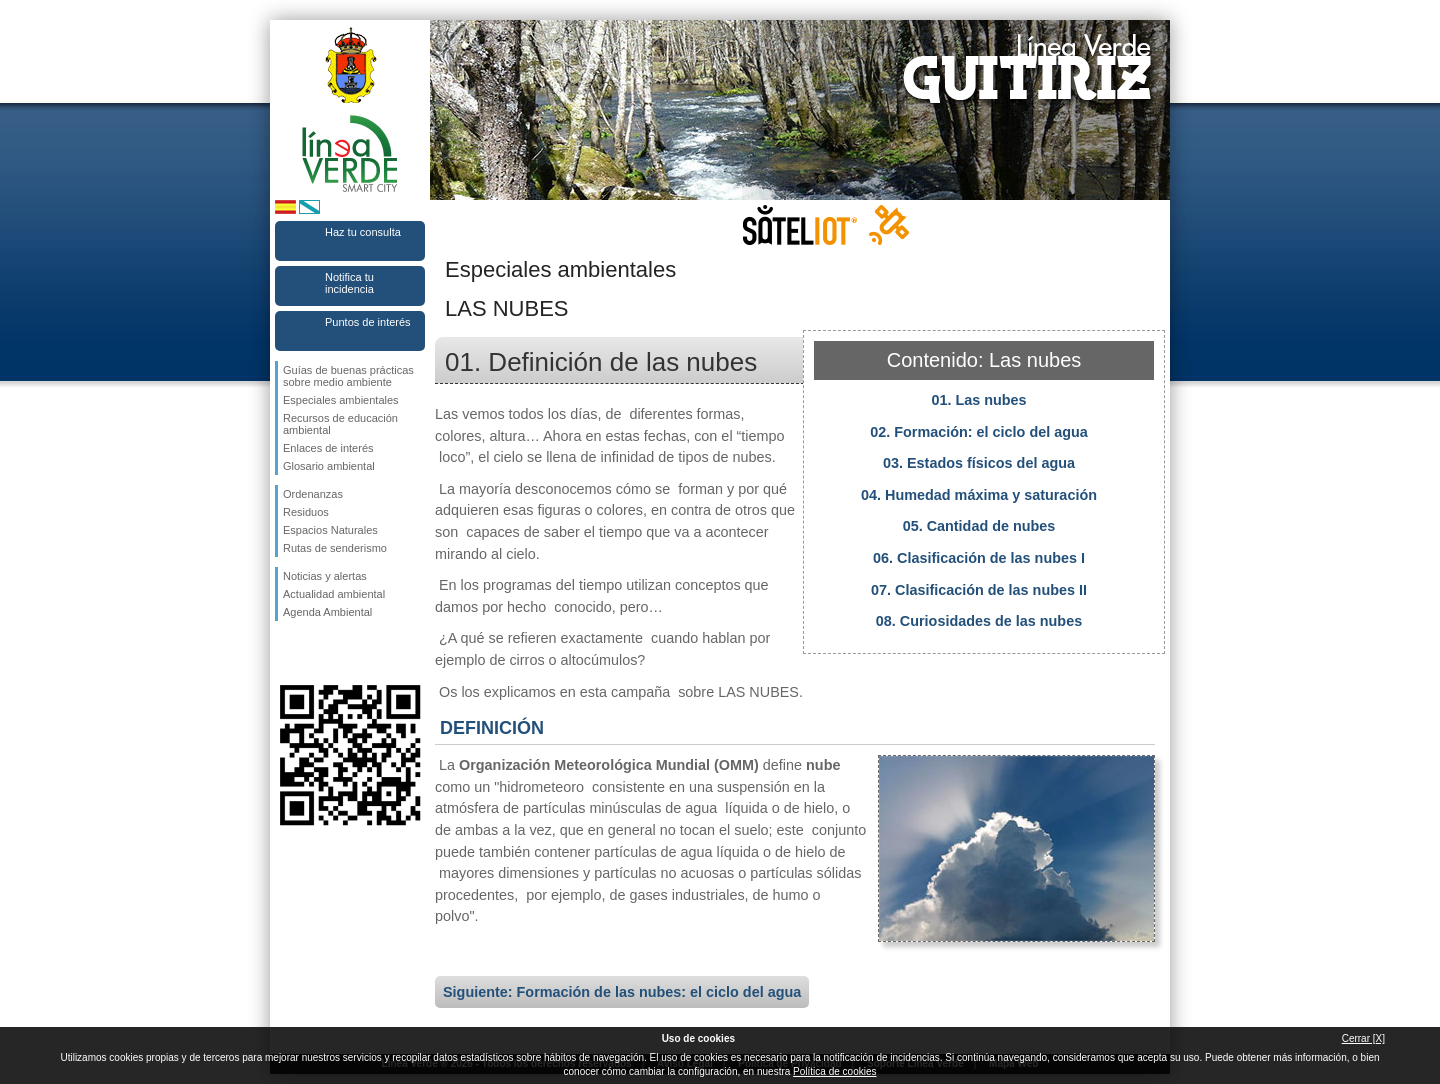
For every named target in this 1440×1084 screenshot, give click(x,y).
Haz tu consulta (363, 232)
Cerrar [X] (1363, 1038)
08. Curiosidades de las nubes (979, 621)
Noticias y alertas (325, 576)
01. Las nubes (978, 400)
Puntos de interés (368, 322)
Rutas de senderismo (335, 548)
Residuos (306, 512)
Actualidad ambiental (334, 594)
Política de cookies (834, 1071)
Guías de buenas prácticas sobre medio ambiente (348, 376)
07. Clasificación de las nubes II (979, 590)
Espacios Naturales (330, 530)
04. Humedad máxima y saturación (979, 495)
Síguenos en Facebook (287, 653)
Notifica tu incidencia (349, 283)
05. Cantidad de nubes (979, 526)
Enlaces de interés (328, 448)
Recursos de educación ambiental (340, 424)
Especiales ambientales (341, 400)
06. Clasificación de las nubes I (979, 558)
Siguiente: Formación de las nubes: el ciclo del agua (622, 992)
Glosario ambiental (329, 466)
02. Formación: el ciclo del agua (979, 432)
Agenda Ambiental (327, 612)
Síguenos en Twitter (320, 653)
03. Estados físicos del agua (979, 463)
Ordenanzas (313, 494)
